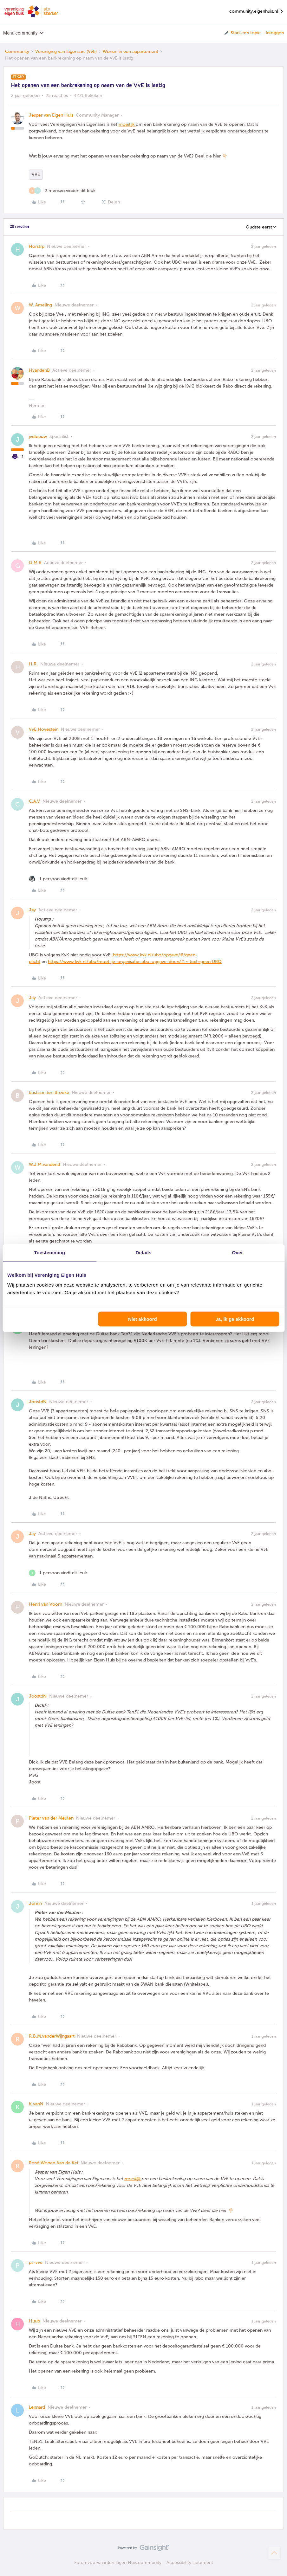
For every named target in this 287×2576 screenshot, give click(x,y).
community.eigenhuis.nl (256, 11)
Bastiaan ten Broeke (49, 1092)
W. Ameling (40, 305)
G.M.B (35, 562)
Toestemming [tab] (49, 1252)
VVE (36, 174)
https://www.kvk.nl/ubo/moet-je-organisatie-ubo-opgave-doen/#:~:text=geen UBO (135, 961)
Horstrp (36, 246)
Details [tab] (144, 1252)
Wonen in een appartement (130, 51)
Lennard (37, 2407)
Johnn (35, 1903)
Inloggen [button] (275, 32)
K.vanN (36, 2104)
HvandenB (39, 370)
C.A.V (34, 801)
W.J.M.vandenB (44, 1164)
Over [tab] (237, 1252)
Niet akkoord (142, 1319)
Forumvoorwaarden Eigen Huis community (117, 2562)
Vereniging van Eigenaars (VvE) (66, 51)
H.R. (33, 664)
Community (17, 51)
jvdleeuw (38, 436)
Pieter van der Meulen (51, 1818)
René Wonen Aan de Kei (53, 2163)
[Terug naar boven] (274, 2553)
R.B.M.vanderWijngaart (52, 2036)
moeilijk (127, 124)
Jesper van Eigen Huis (51, 115)
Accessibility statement (189, 2562)
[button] (242, 33)
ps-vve (35, 2262)
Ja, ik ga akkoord (234, 1319)
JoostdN (38, 1401)
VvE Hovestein (43, 729)
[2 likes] (62, 190)
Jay (32, 910)
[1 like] (58, 879)
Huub (34, 2321)
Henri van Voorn (45, 1604)
